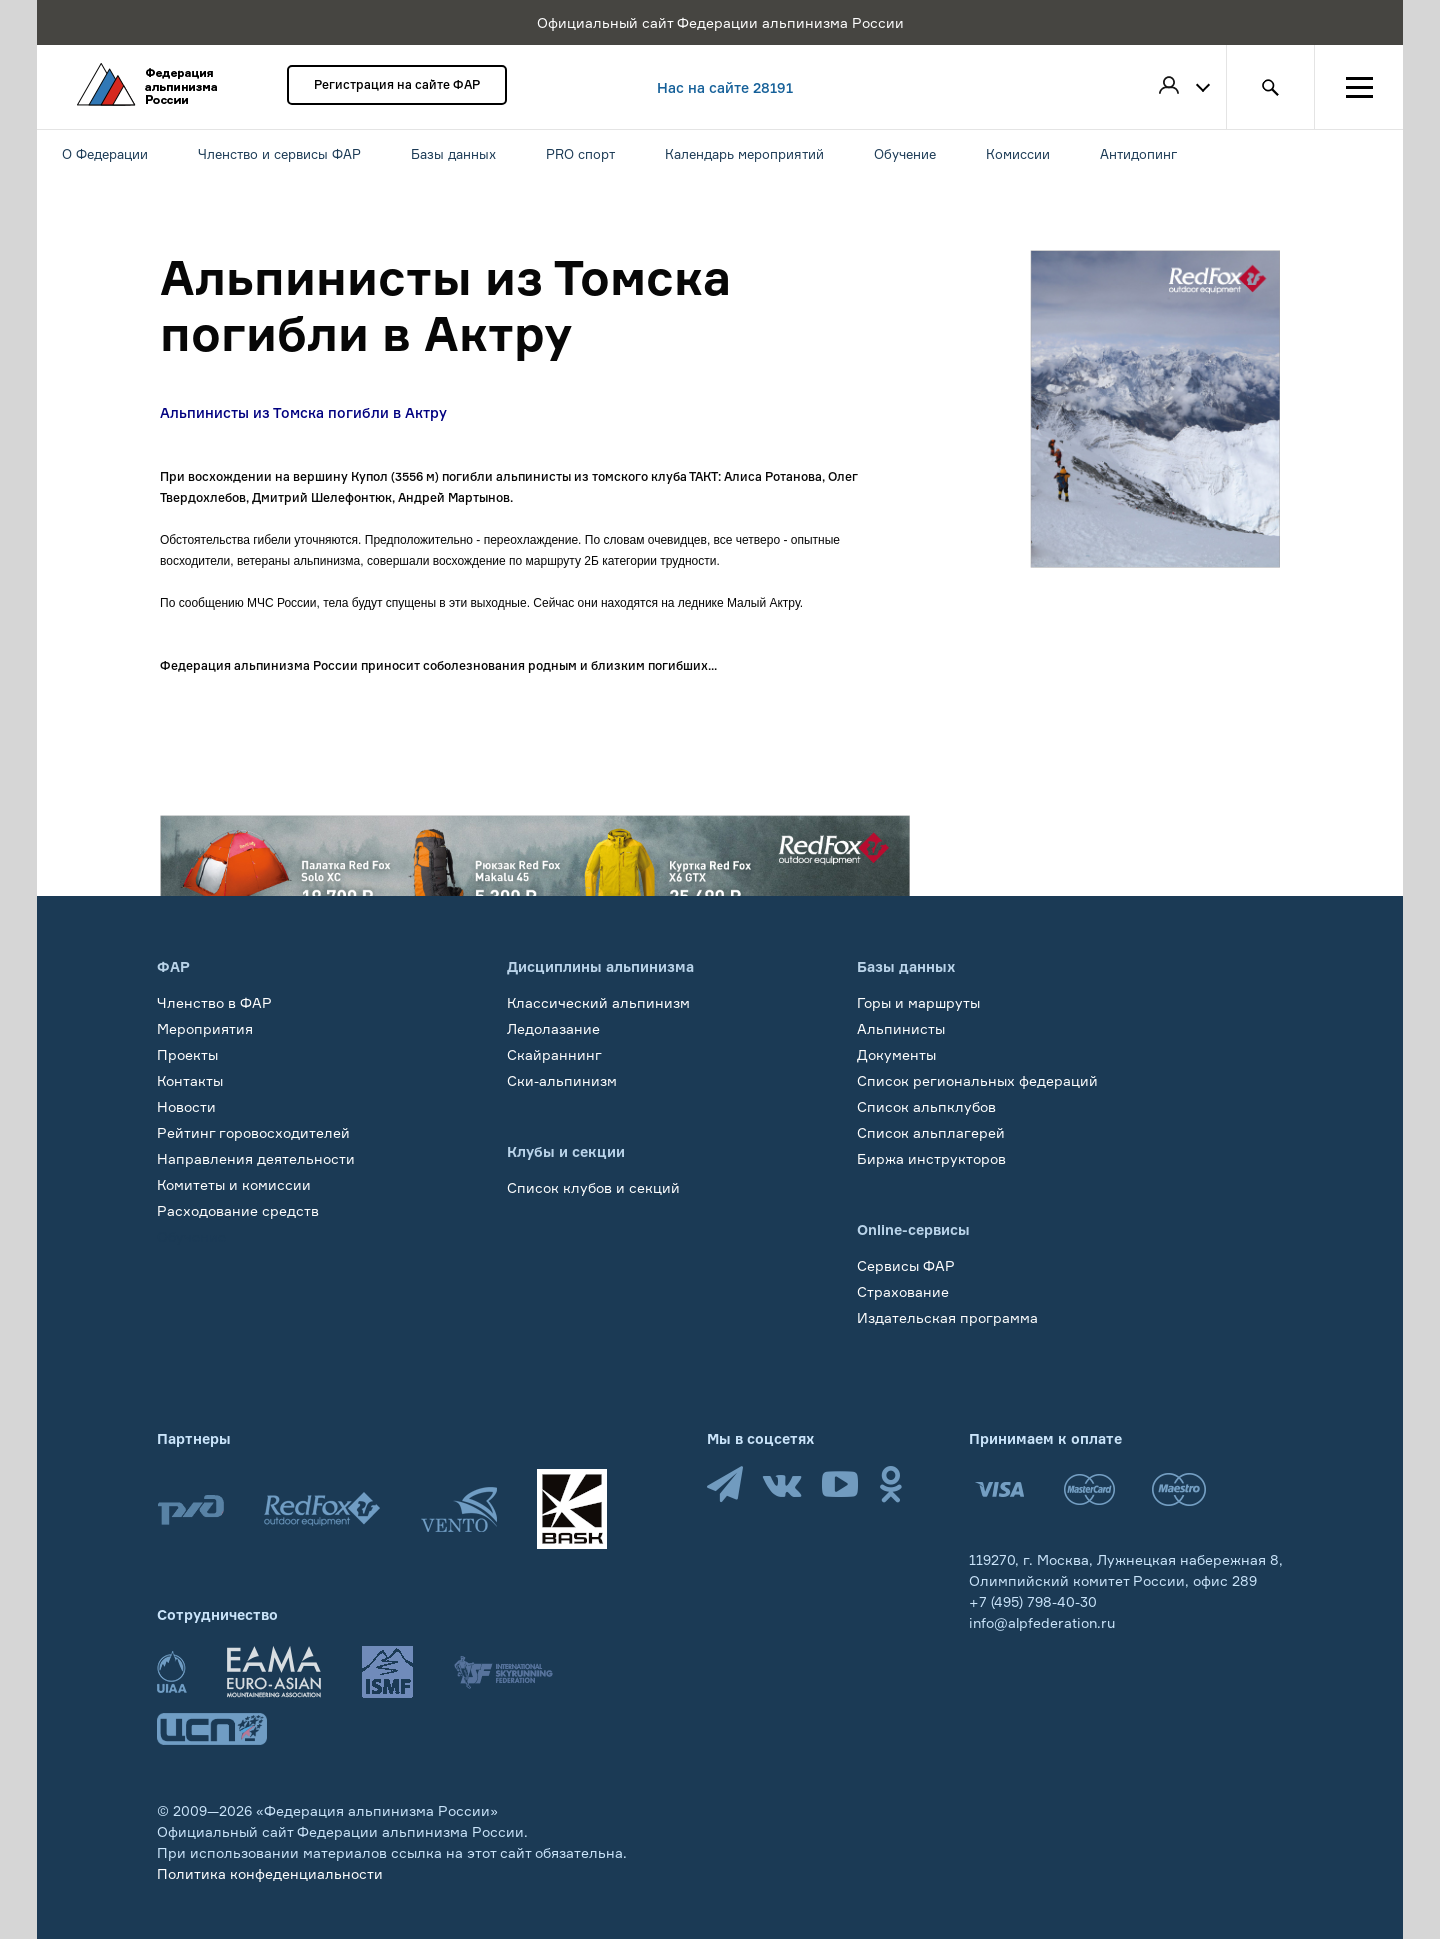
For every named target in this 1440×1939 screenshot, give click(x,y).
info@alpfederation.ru (1042, 1622)
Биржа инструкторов (931, 1158)
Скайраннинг (554, 1054)
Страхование (903, 1291)
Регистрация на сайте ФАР (397, 84)
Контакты (190, 1080)
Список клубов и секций (593, 1187)
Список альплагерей (931, 1132)
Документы (896, 1054)
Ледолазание (553, 1028)
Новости (186, 1106)
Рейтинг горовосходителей (253, 1132)
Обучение (191, 1236)
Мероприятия (205, 1028)
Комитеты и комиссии (234, 1184)
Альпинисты (901, 1028)
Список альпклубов (926, 1106)
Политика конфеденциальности (270, 1873)
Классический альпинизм (598, 1002)
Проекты (187, 1054)
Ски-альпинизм (562, 1080)
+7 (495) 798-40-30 (1033, 1601)
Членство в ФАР (214, 1002)
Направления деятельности (256, 1158)
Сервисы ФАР (906, 1265)
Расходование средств (238, 1210)
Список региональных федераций (977, 1080)
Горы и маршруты (918, 1002)
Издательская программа (947, 1317)
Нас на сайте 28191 (725, 87)
